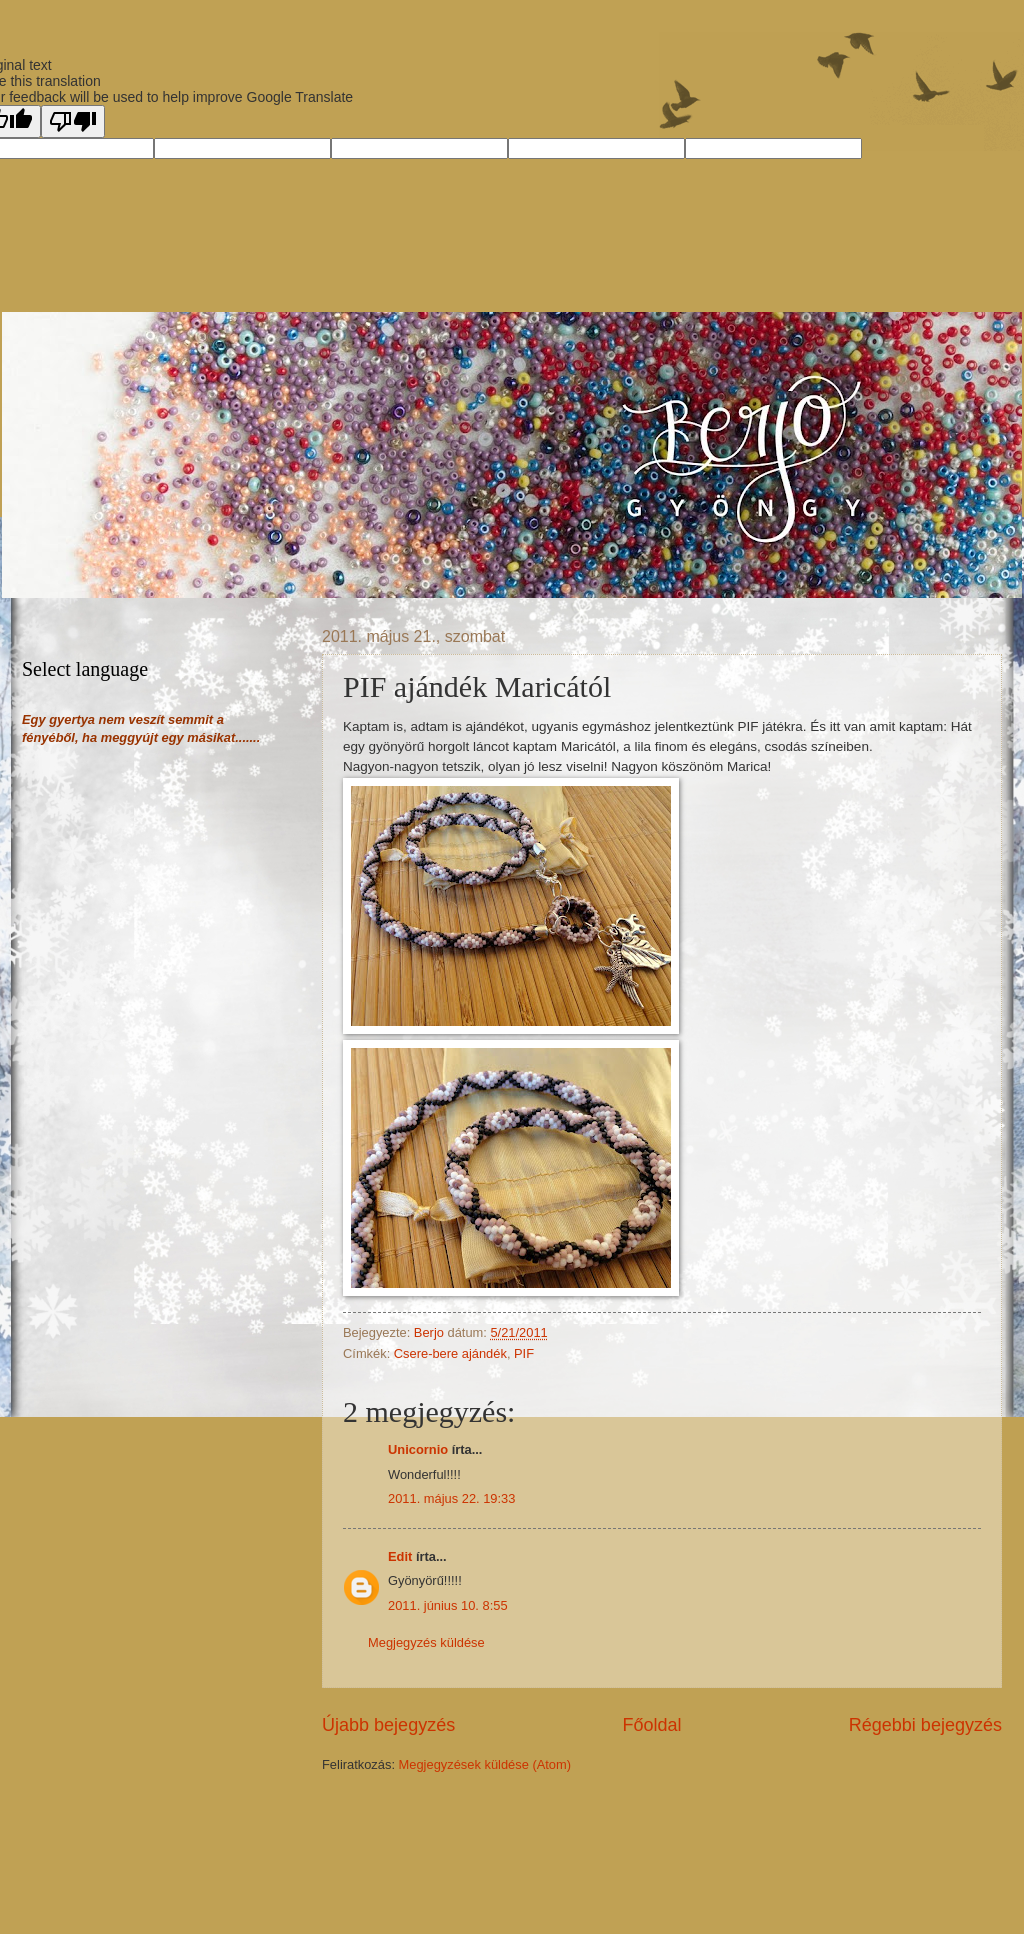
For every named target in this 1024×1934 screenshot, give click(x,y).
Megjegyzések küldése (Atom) (485, 1764)
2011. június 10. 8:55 (448, 1605)
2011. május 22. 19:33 (451, 1498)
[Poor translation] (73, 121)
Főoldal (651, 1725)
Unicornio (418, 1449)
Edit (400, 1556)
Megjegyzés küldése (426, 1642)
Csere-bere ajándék (450, 1353)
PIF (524, 1353)
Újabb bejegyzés (388, 1725)
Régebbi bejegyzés (925, 1725)
